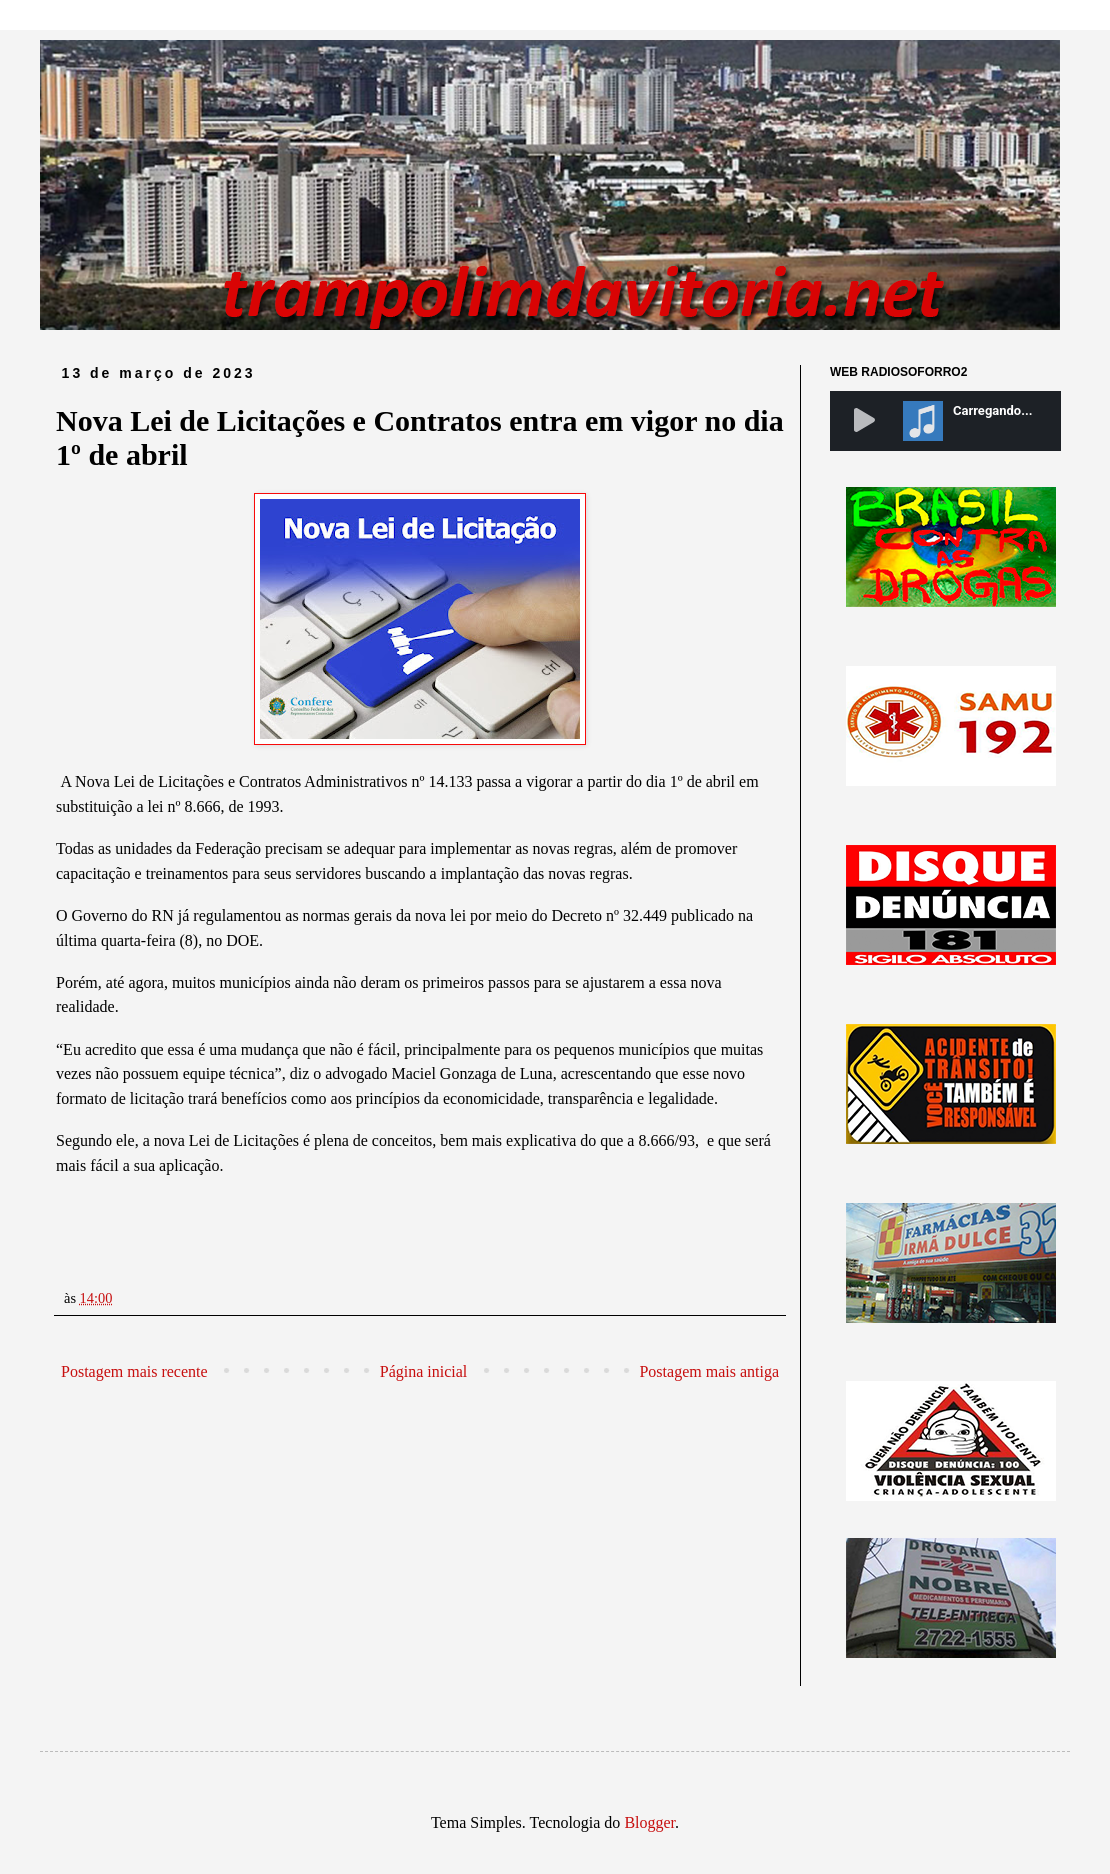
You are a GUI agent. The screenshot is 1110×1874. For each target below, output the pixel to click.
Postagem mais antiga (709, 1371)
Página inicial (424, 1371)
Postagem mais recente (134, 1371)
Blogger (649, 1822)
